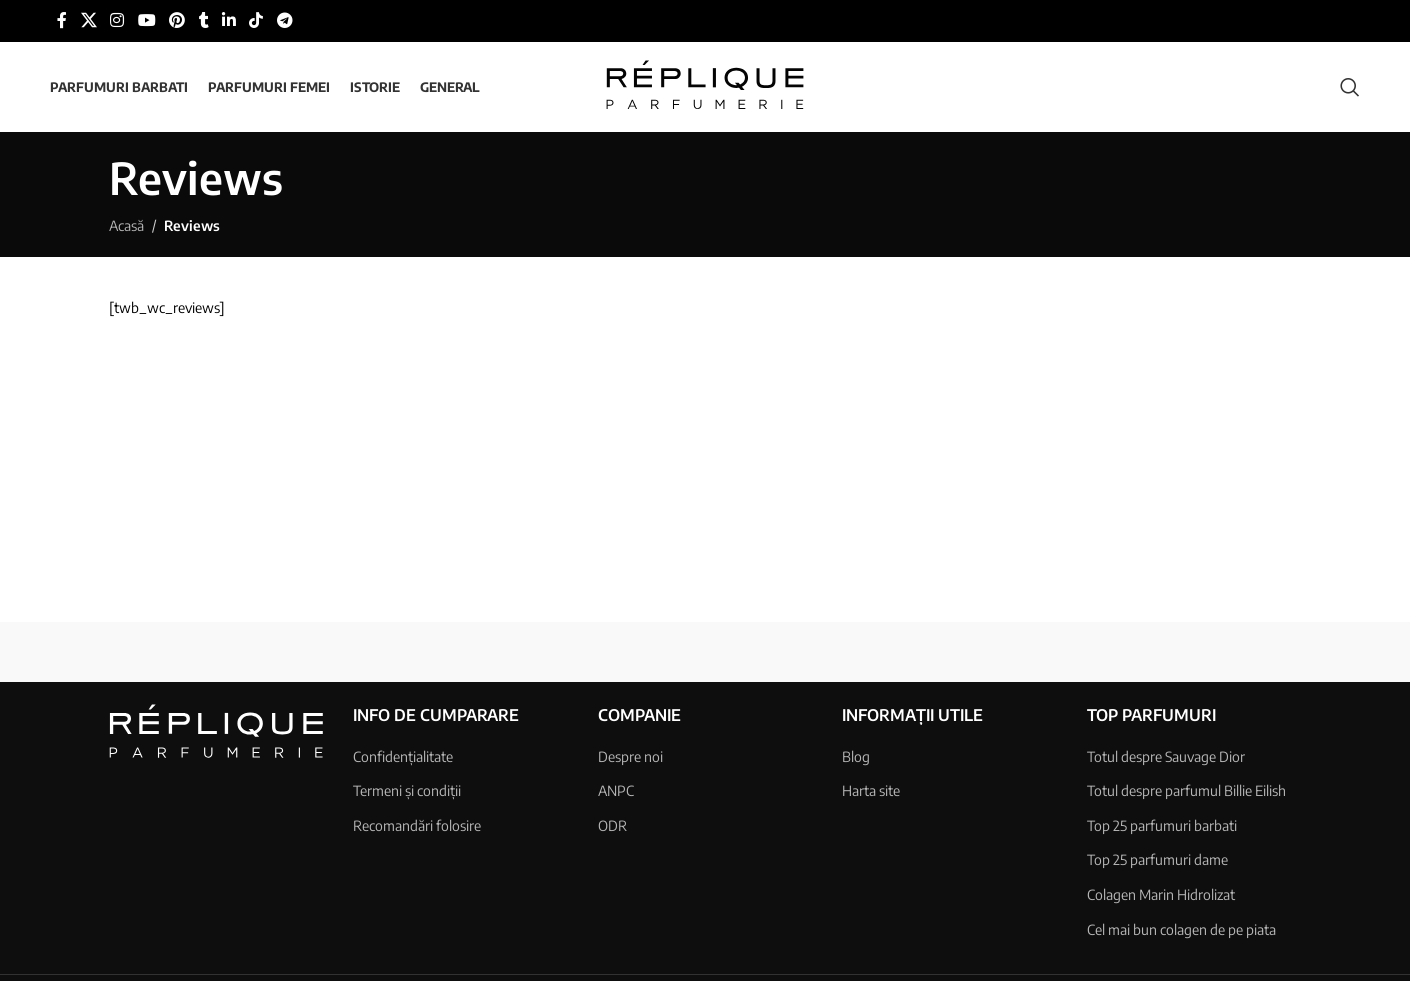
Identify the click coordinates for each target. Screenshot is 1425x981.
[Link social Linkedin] (229, 21)
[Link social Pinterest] (176, 21)
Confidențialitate (403, 756)
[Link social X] (88, 21)
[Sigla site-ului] (705, 85)
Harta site (871, 790)
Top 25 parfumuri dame (1157, 860)
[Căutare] (1350, 87)
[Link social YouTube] (146, 21)
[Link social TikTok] (256, 21)
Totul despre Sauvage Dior (1166, 756)
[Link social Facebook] (62, 21)
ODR (612, 825)
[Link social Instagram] (117, 21)
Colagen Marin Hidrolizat (1161, 894)
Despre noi (630, 756)
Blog (856, 756)
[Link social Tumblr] (204, 21)
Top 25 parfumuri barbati (1162, 825)
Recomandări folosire (417, 825)
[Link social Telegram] (284, 21)
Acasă (126, 225)
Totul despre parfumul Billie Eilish (1186, 790)
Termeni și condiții (407, 790)
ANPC (616, 790)
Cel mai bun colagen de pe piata (1181, 929)
